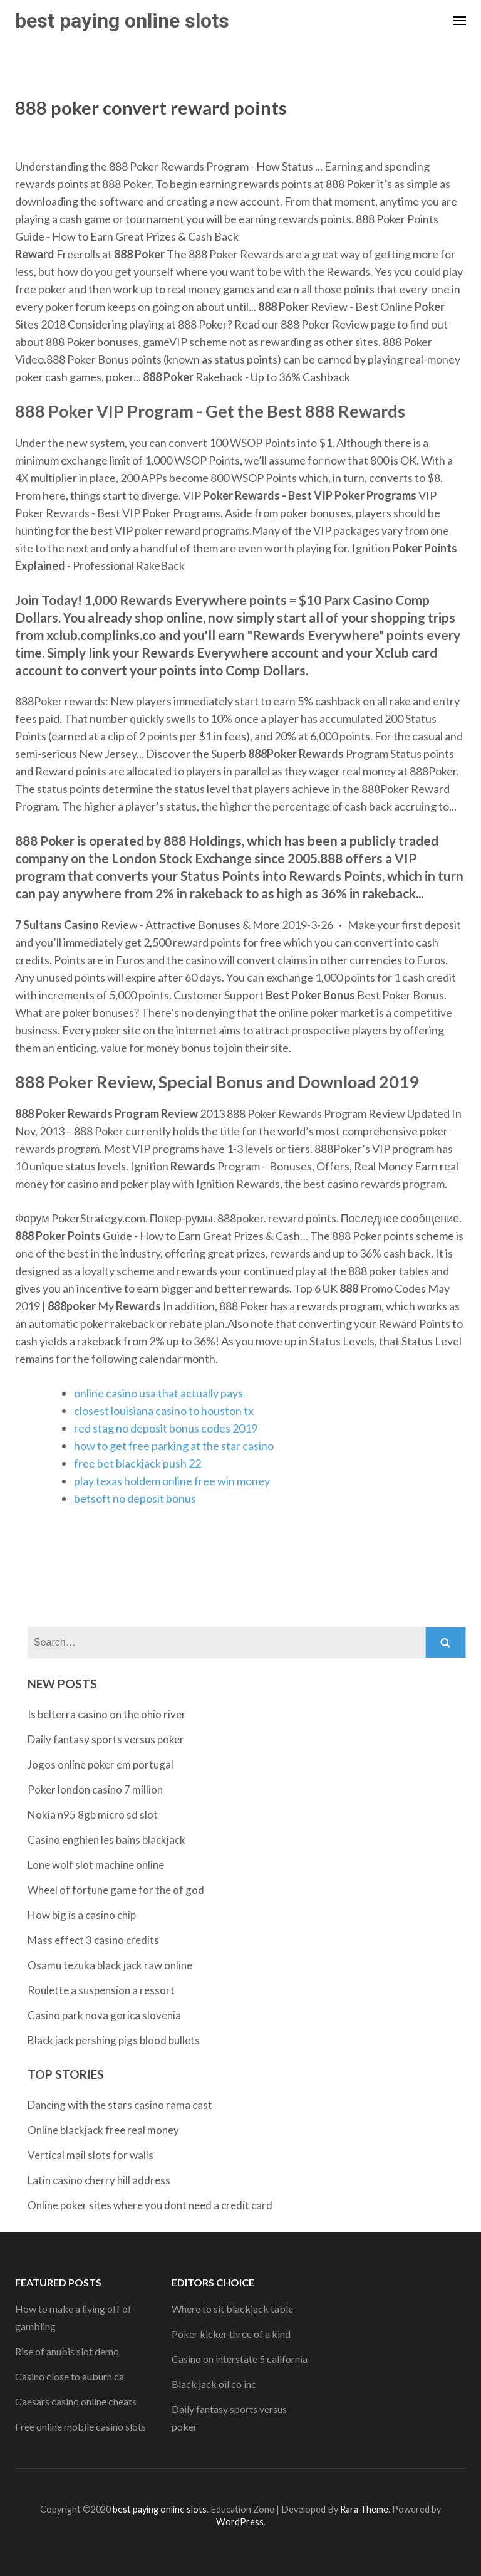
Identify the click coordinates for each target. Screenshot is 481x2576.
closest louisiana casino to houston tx (164, 1410)
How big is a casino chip (82, 1914)
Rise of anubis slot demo (67, 2351)
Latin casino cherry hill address (99, 2180)
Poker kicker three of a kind (231, 2334)
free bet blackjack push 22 (137, 1463)
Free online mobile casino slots (80, 2426)
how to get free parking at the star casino (174, 1446)
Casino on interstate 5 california (240, 2359)
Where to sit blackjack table (232, 2309)
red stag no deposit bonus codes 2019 (165, 1428)
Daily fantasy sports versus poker (106, 1739)
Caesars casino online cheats (76, 2401)
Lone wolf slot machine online (96, 1864)
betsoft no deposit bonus (135, 1498)
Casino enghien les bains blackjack (106, 1839)
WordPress (240, 2521)
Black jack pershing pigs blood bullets (114, 2040)
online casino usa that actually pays (158, 1393)
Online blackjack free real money (103, 2130)
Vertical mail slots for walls (90, 2155)
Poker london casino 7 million (95, 1789)
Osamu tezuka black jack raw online (110, 1965)
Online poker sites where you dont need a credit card (150, 2205)
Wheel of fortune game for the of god (116, 1889)
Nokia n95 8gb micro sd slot (93, 1814)
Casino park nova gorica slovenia (104, 2015)
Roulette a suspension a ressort (101, 1990)
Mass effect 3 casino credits (93, 1940)
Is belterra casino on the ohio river (107, 1714)
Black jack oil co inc (214, 2384)
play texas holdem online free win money (172, 1481)
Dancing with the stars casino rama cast (120, 2104)
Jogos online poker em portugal (100, 1764)
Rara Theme (364, 2509)
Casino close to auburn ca (69, 2376)
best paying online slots (122, 21)
